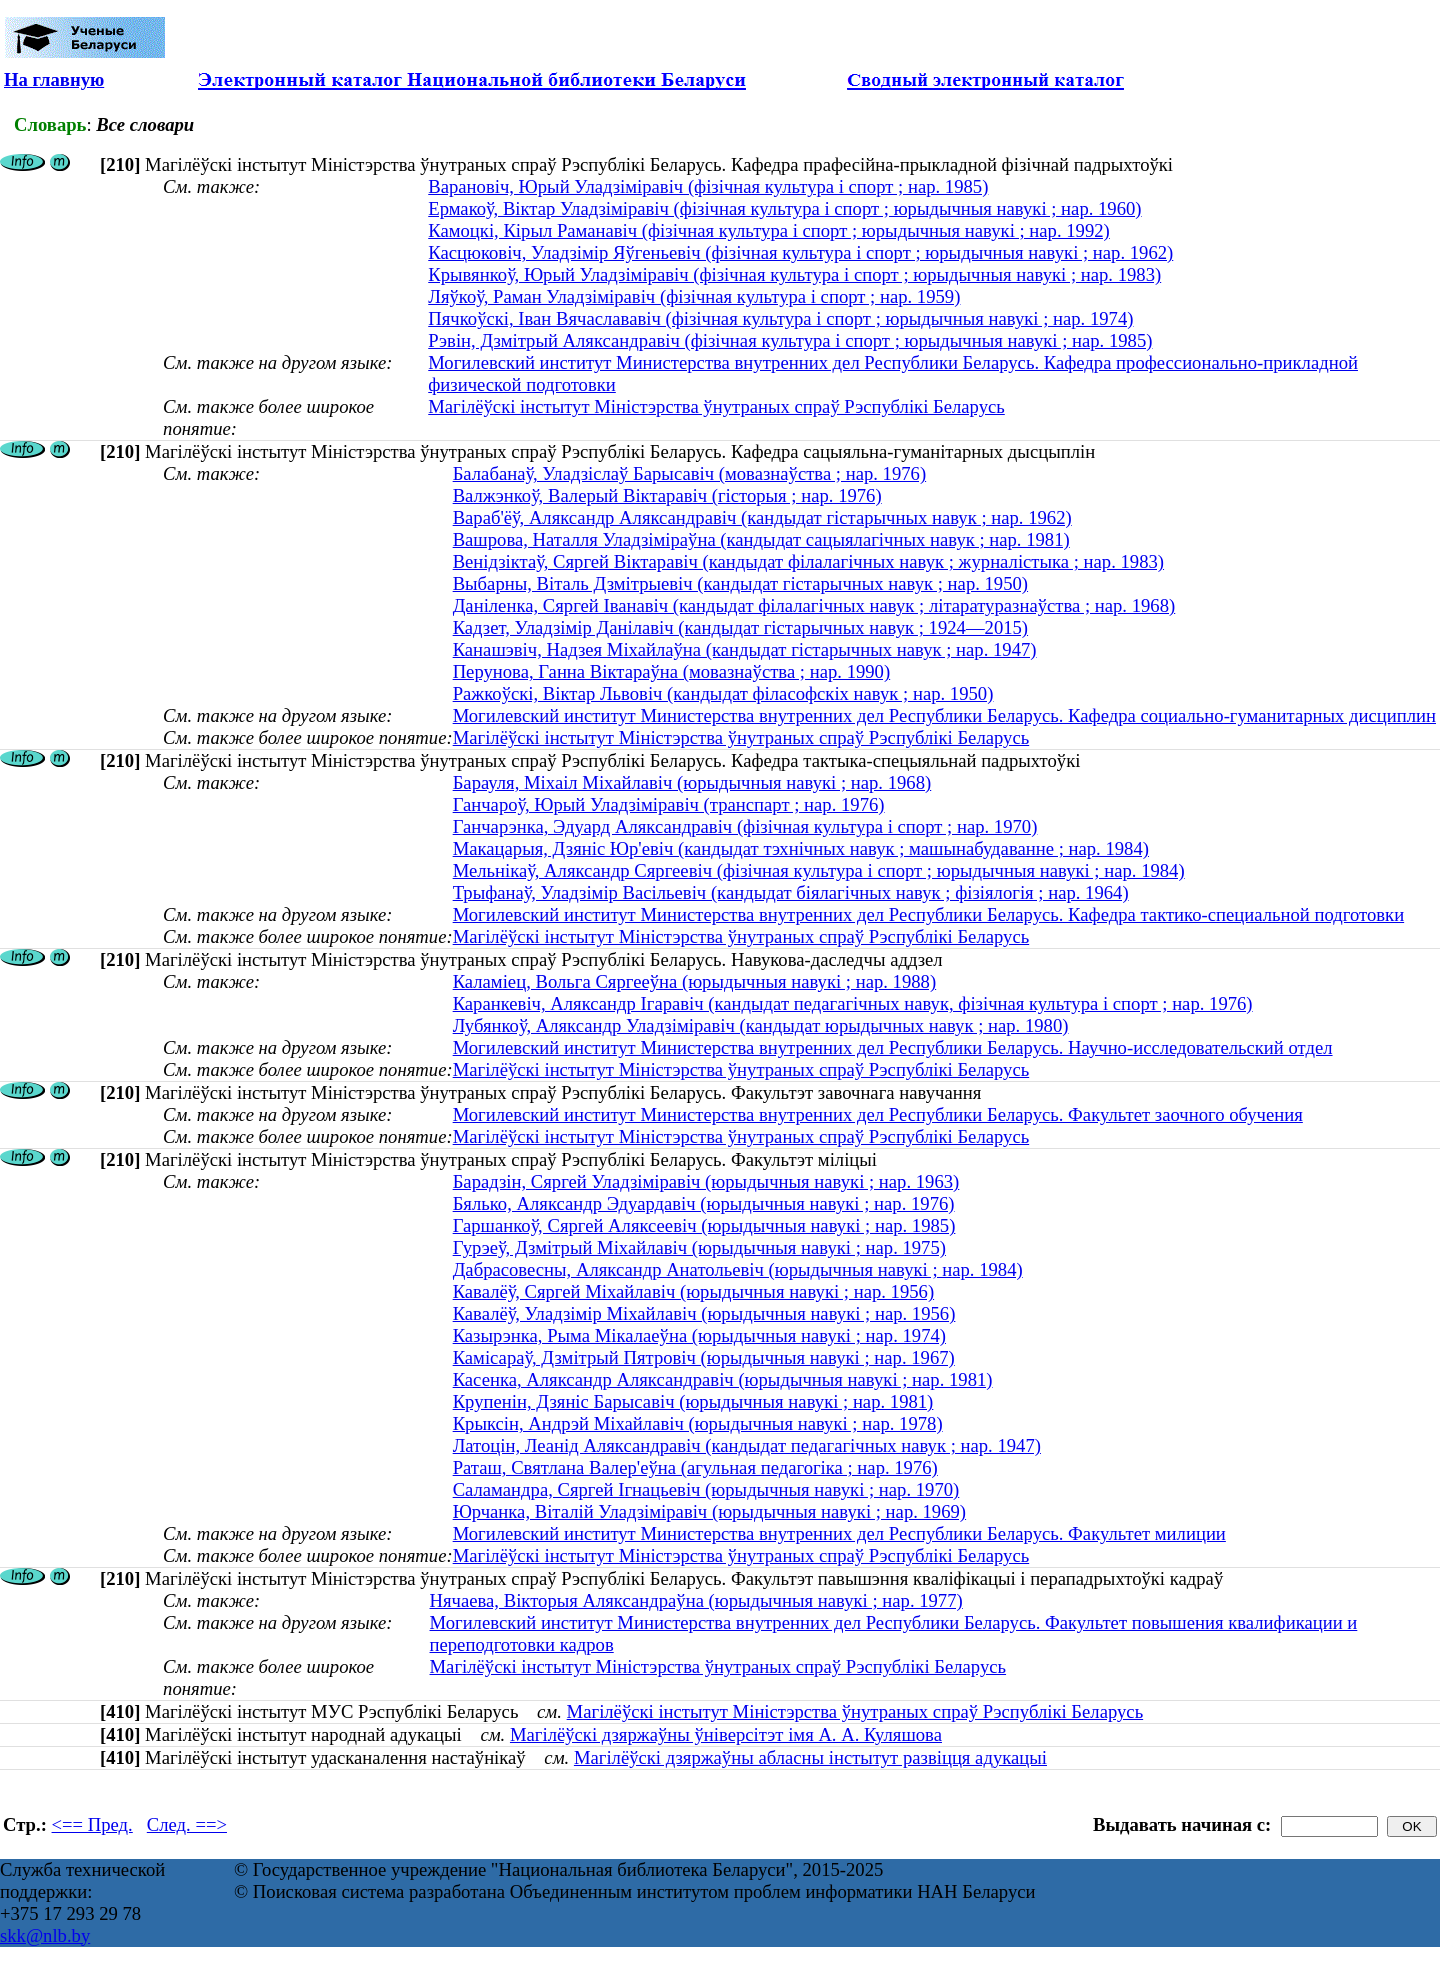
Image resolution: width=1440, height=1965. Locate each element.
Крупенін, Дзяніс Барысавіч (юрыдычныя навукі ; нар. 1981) (693, 1401)
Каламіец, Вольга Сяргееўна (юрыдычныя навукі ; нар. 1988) (695, 981)
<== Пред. (92, 1824)
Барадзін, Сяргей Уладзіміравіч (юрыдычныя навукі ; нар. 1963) (706, 1181)
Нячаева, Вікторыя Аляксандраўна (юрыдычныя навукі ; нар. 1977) (696, 1600)
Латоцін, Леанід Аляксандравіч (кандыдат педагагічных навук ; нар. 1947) (747, 1445)
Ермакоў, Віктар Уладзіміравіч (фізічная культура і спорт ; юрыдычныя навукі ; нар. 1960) (784, 208)
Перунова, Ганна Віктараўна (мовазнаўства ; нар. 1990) (672, 671)
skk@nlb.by (45, 1935)
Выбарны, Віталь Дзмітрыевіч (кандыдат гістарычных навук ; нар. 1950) (740, 583)
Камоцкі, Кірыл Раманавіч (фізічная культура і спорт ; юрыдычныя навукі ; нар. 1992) (769, 230)
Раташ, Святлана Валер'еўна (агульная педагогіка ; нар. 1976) (695, 1467)
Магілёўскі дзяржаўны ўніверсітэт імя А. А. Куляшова (726, 1734)
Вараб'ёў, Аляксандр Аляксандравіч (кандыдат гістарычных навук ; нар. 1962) (762, 517)
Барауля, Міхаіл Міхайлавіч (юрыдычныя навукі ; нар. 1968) (692, 782)
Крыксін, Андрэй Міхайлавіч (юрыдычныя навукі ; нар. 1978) (698, 1423)
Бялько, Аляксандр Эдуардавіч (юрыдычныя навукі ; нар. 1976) (704, 1203)
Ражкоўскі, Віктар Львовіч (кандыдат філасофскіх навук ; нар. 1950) (723, 693)
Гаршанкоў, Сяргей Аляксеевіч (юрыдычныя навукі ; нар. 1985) (704, 1225)
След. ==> (187, 1824)
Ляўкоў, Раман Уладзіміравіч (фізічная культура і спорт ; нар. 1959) (694, 296)
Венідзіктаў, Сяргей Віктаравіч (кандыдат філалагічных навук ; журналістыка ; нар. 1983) (808, 561)
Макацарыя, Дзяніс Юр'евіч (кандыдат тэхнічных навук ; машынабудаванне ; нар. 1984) (801, 848)
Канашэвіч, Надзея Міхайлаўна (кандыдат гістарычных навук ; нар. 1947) (745, 649)
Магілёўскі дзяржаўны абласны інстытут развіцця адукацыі (810, 1757)
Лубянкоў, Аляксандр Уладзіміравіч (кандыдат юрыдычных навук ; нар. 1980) (761, 1025)
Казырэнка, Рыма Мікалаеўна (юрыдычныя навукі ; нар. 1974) (699, 1335)
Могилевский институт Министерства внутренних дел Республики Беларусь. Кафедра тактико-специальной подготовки (929, 914)
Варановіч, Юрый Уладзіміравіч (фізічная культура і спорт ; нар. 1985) (708, 186)
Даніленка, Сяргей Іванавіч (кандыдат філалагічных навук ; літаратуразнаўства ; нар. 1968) (814, 605)
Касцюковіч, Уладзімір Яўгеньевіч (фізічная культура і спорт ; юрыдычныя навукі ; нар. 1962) (800, 252)
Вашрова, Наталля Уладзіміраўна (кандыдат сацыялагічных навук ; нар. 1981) (761, 539)
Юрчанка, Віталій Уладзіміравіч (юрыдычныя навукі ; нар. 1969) (709, 1511)
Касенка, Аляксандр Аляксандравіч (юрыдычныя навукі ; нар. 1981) (723, 1379)
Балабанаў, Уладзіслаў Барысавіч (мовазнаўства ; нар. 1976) (689, 473)
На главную (54, 79)
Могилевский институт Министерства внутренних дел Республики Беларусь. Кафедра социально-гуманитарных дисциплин (944, 715)
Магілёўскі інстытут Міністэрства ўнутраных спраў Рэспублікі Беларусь (716, 406)
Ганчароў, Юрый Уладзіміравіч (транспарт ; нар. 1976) (669, 804)
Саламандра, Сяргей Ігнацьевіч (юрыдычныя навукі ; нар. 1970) (706, 1489)
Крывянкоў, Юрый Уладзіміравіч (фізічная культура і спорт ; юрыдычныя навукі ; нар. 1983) (794, 274)
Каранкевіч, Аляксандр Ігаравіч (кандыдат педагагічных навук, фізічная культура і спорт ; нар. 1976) (853, 1003)
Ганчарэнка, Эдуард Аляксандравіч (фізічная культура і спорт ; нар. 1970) (745, 826)
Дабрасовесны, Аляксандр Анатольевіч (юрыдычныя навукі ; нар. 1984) (738, 1269)
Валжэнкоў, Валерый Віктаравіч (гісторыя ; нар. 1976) (667, 495)
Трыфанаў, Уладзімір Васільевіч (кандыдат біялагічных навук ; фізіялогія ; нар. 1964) (791, 892)
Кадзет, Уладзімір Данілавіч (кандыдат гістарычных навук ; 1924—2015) (740, 627)
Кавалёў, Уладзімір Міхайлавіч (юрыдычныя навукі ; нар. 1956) (704, 1313)
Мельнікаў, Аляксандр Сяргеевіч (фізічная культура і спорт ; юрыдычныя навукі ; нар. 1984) (819, 870)
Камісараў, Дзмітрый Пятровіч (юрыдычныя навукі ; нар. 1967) (704, 1357)
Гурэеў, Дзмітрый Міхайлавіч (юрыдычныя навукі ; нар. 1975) (699, 1247)
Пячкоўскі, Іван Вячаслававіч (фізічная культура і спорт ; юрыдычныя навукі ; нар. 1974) (780, 318)
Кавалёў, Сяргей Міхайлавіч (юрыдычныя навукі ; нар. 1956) (693, 1291)
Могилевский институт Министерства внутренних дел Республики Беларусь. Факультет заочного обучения (878, 1114)
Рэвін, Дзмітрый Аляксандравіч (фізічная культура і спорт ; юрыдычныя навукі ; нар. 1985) (790, 340)
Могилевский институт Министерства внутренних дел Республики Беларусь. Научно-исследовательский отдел (893, 1047)
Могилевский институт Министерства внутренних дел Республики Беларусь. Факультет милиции (839, 1533)
